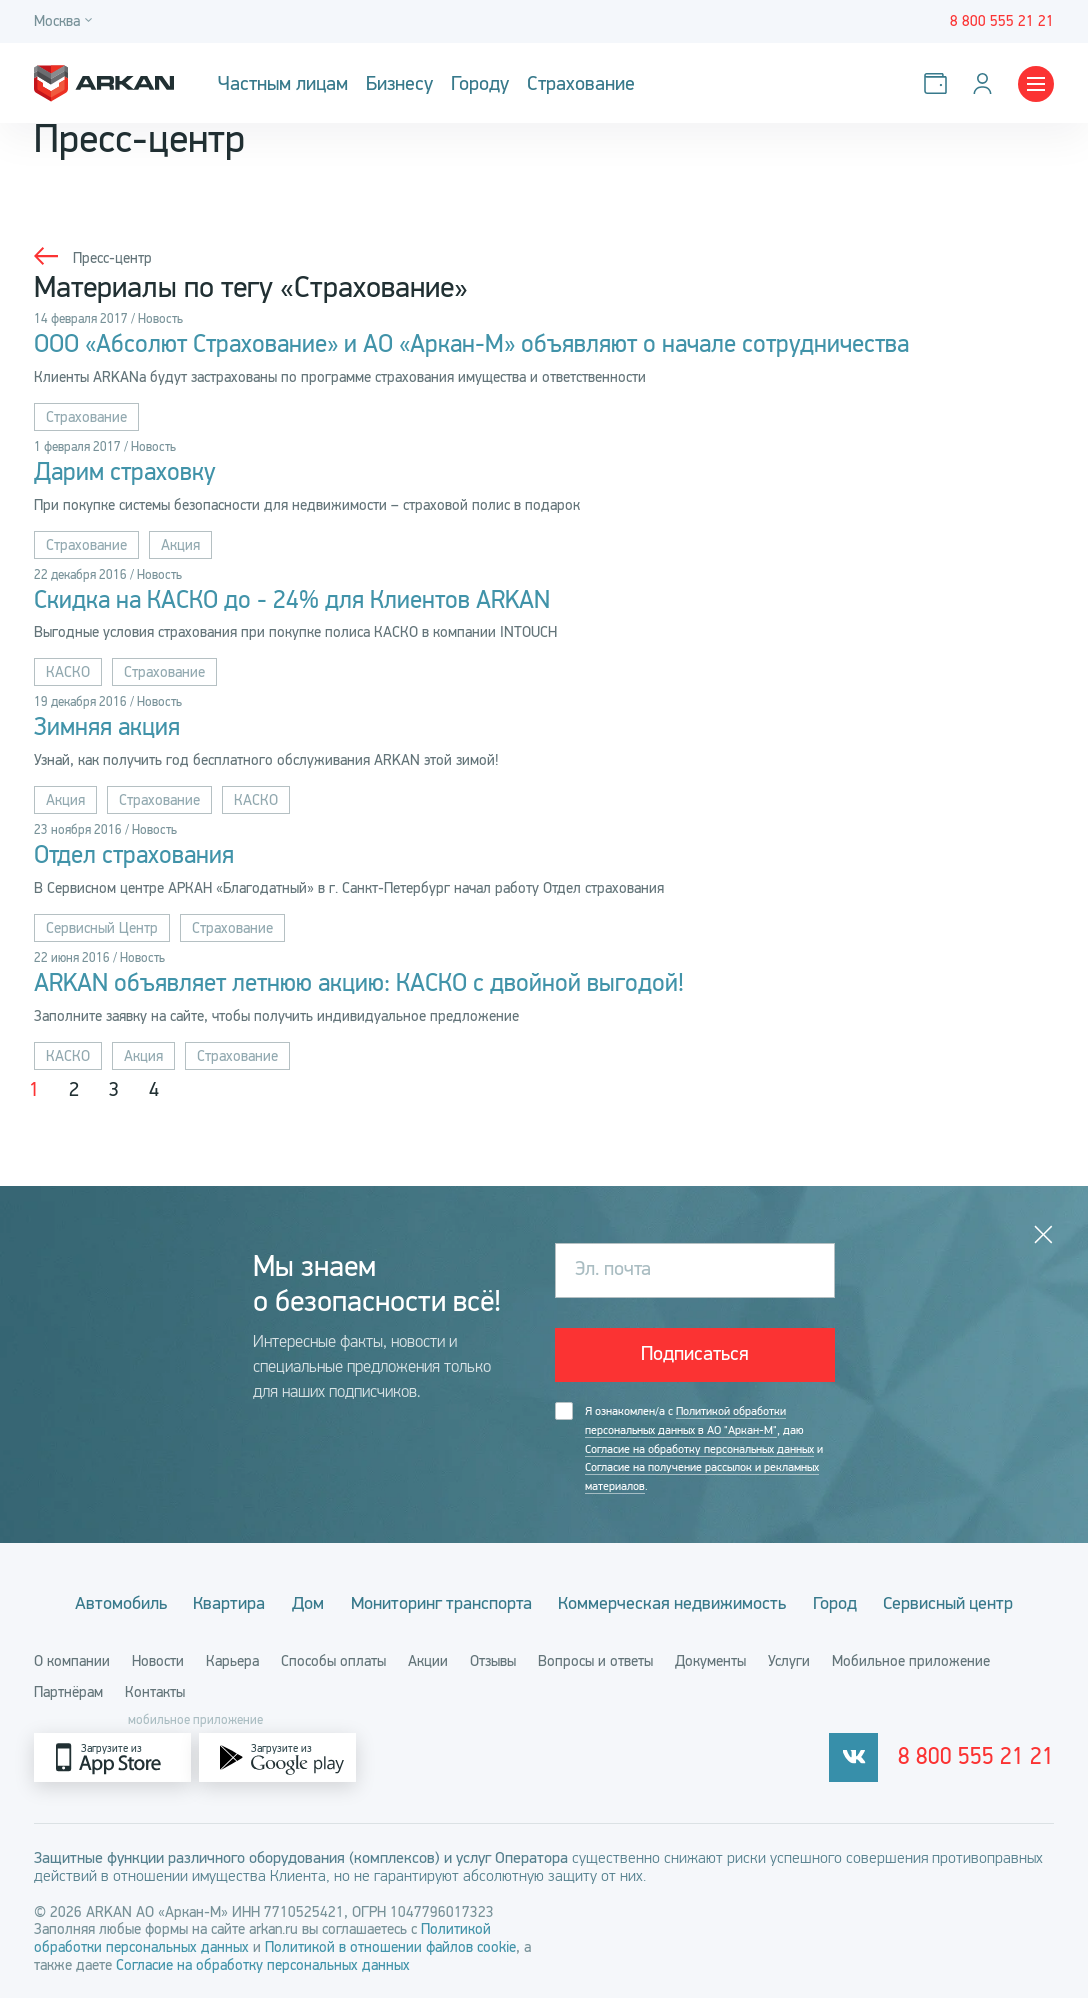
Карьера (232, 1660)
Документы (710, 1660)
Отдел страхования (134, 857)
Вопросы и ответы (595, 1660)
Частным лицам (283, 83)
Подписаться (695, 1355)
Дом (306, 1602)
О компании (72, 1660)
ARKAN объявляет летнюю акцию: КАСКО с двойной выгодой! (359, 985)
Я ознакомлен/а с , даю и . (704, 1449)
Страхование (581, 83)
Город (840, 1602)
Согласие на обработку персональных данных (699, 1449)
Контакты (155, 1691)
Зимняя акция (107, 729)
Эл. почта (613, 1270)
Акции (428, 1660)
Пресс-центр (112, 258)
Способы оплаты (333, 1660)
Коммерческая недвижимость (675, 1602)
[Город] (66, 21)
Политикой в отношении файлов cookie (390, 1946)
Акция (180, 545)
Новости (158, 1660)
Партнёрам (68, 1691)
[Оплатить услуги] (939, 83)
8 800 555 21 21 (983, 1757)
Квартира (225, 1602)
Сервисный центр (956, 1602)
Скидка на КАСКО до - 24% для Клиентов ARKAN (292, 601)
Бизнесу (399, 83)
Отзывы (493, 1660)
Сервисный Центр (102, 929)
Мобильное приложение (911, 1660)
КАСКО (68, 673)
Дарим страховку (125, 473)
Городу (480, 83)
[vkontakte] (868, 1756)
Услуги (789, 1660)
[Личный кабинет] (986, 83)
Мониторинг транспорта (441, 1602)
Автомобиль (114, 1602)
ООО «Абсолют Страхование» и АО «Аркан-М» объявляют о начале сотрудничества (471, 345)
